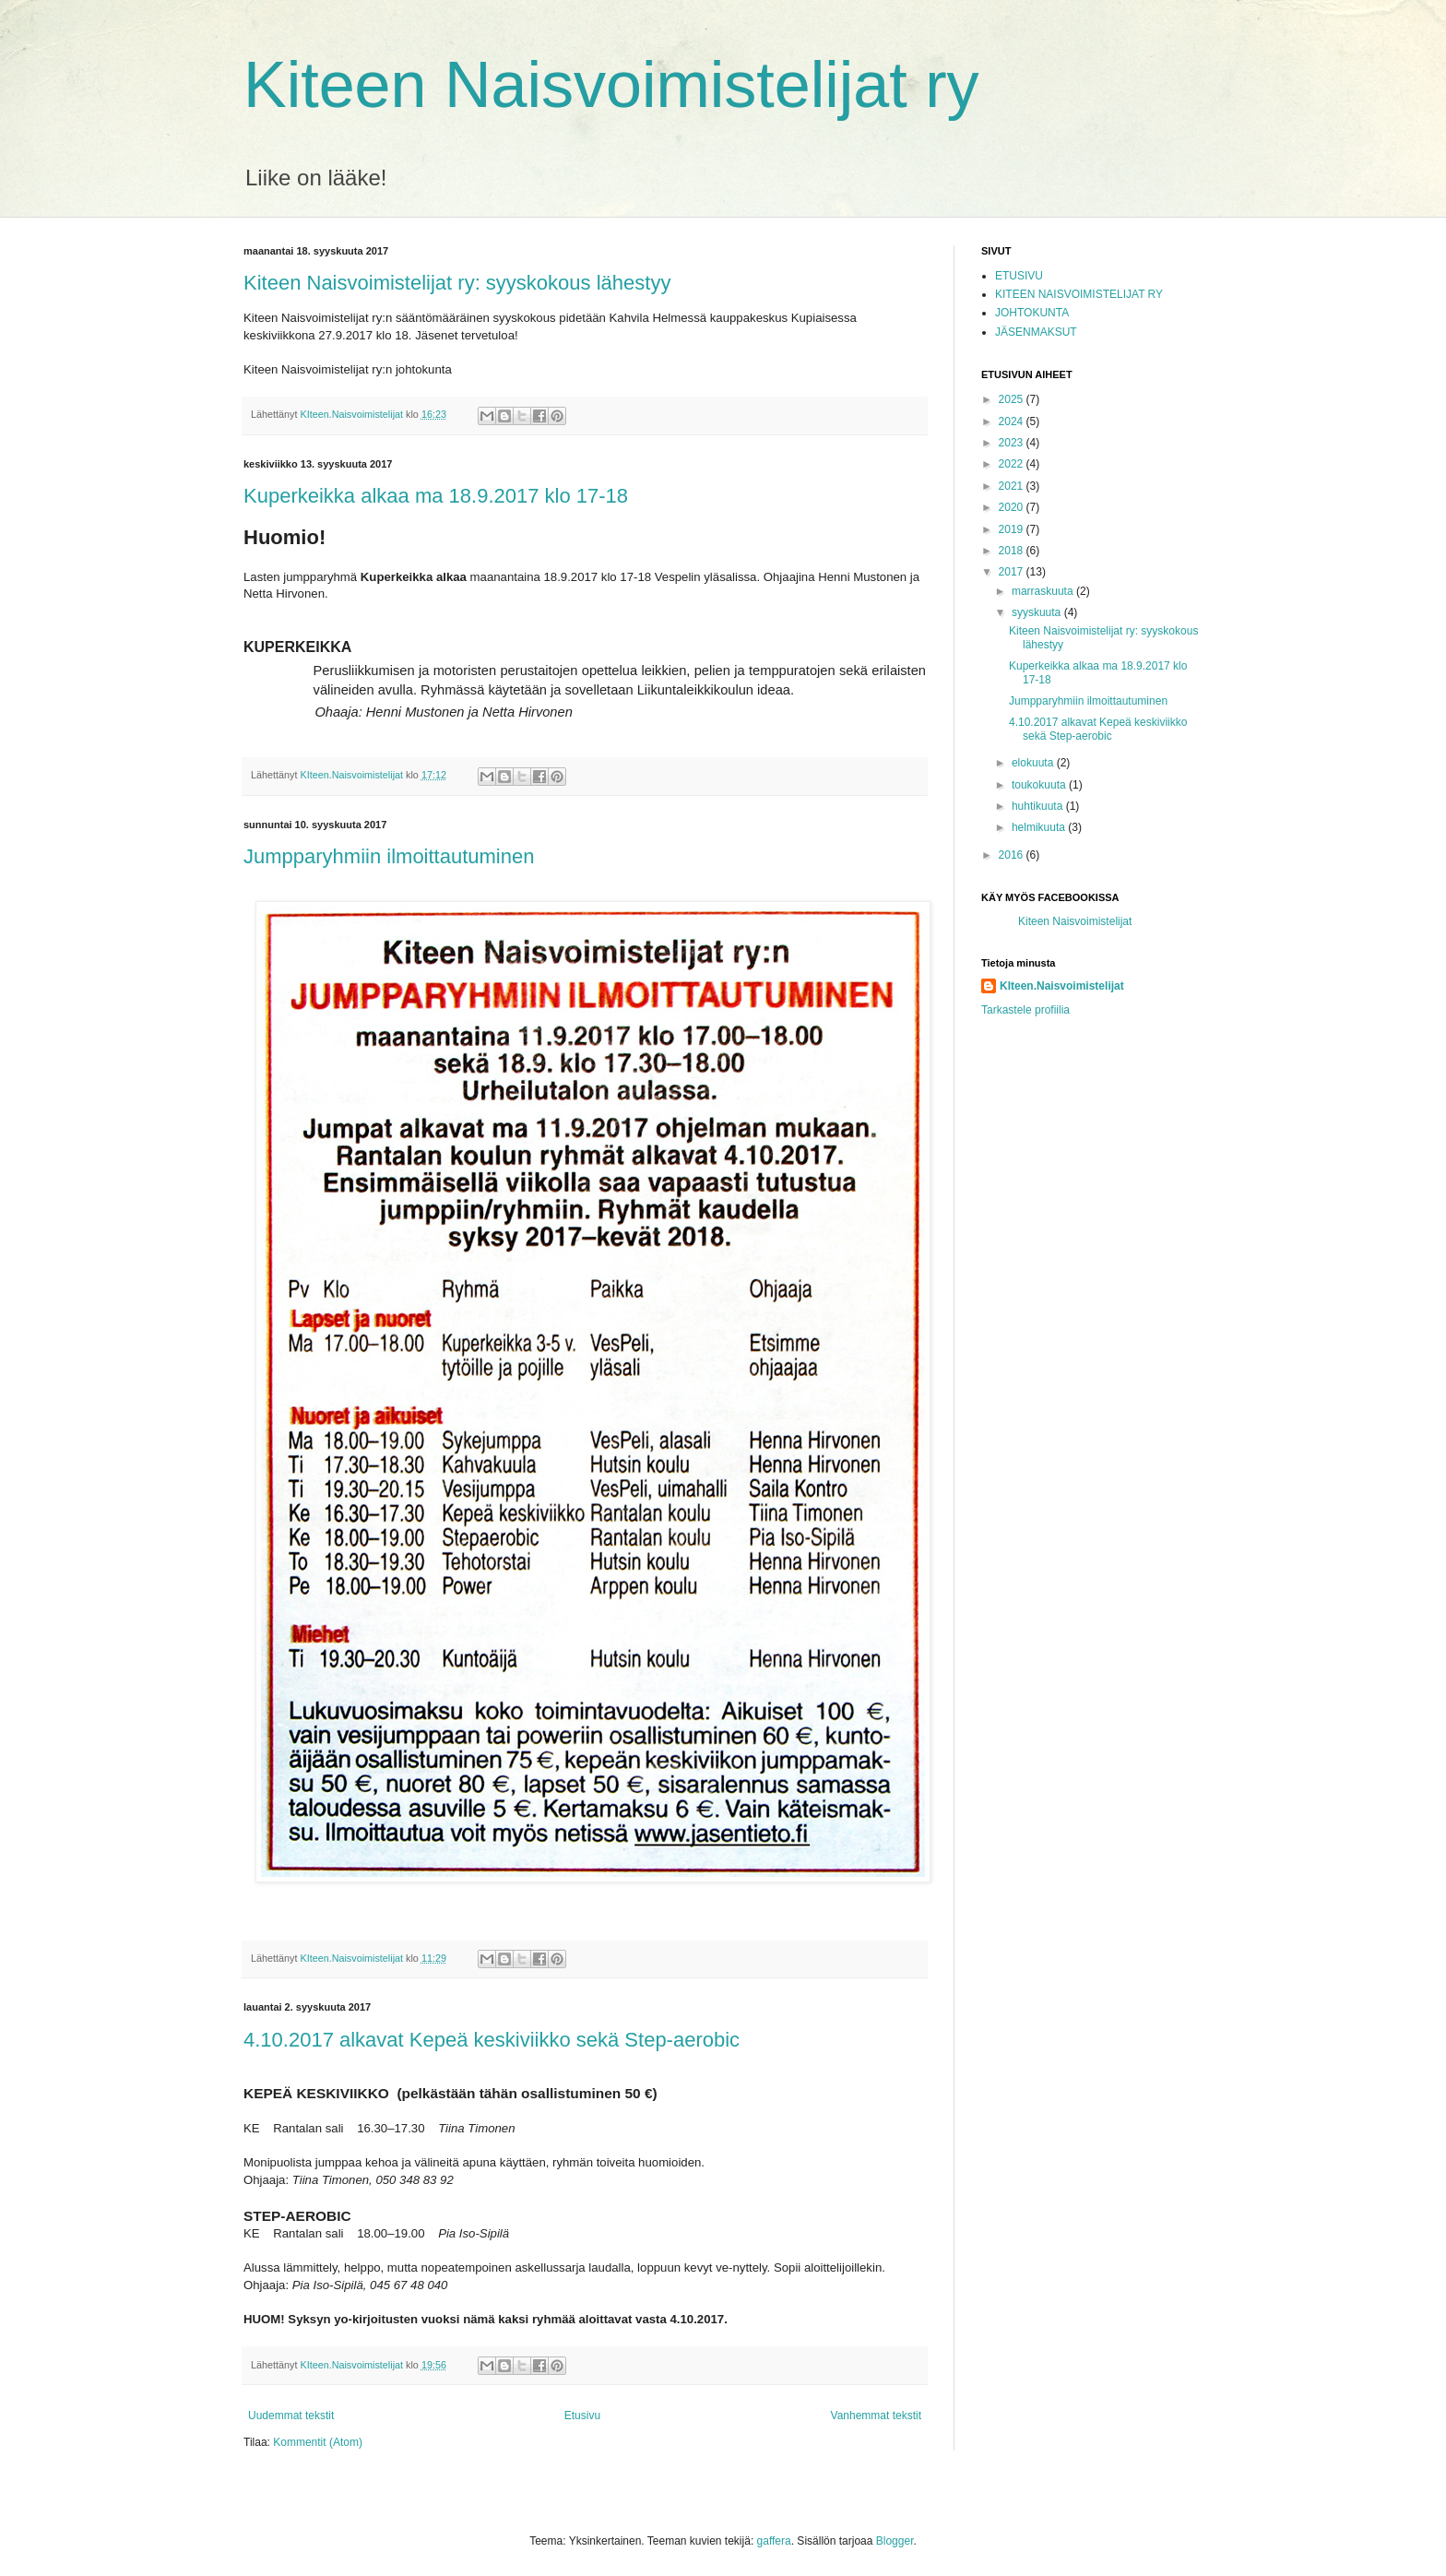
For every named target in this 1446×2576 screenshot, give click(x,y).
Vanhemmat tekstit (876, 2415)
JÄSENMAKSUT (1036, 332)
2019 (1012, 529)
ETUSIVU (1019, 275)
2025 (1012, 399)
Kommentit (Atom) (317, 2442)
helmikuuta (1040, 827)
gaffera (774, 2540)
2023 (1012, 442)
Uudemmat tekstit (291, 2415)
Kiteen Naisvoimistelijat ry (610, 85)
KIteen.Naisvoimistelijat (1062, 985)
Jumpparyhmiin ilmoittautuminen (388, 856)
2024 (1012, 421)
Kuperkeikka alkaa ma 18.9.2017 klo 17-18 (435, 495)
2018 (1012, 550)
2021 (1012, 486)
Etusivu (582, 2415)
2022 (1012, 463)
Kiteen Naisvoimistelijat (1075, 921)
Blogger (895, 2540)
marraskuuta (1044, 591)
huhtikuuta (1039, 806)
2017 (1012, 571)
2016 (1012, 855)
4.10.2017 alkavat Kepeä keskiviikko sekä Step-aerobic (491, 2039)
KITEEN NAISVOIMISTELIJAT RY (1079, 294)
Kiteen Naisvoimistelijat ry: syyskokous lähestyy (456, 282)
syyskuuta (1038, 612)
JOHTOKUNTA (1032, 312)
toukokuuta (1040, 784)
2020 (1012, 507)
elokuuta (1034, 762)
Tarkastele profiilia (1025, 1009)
